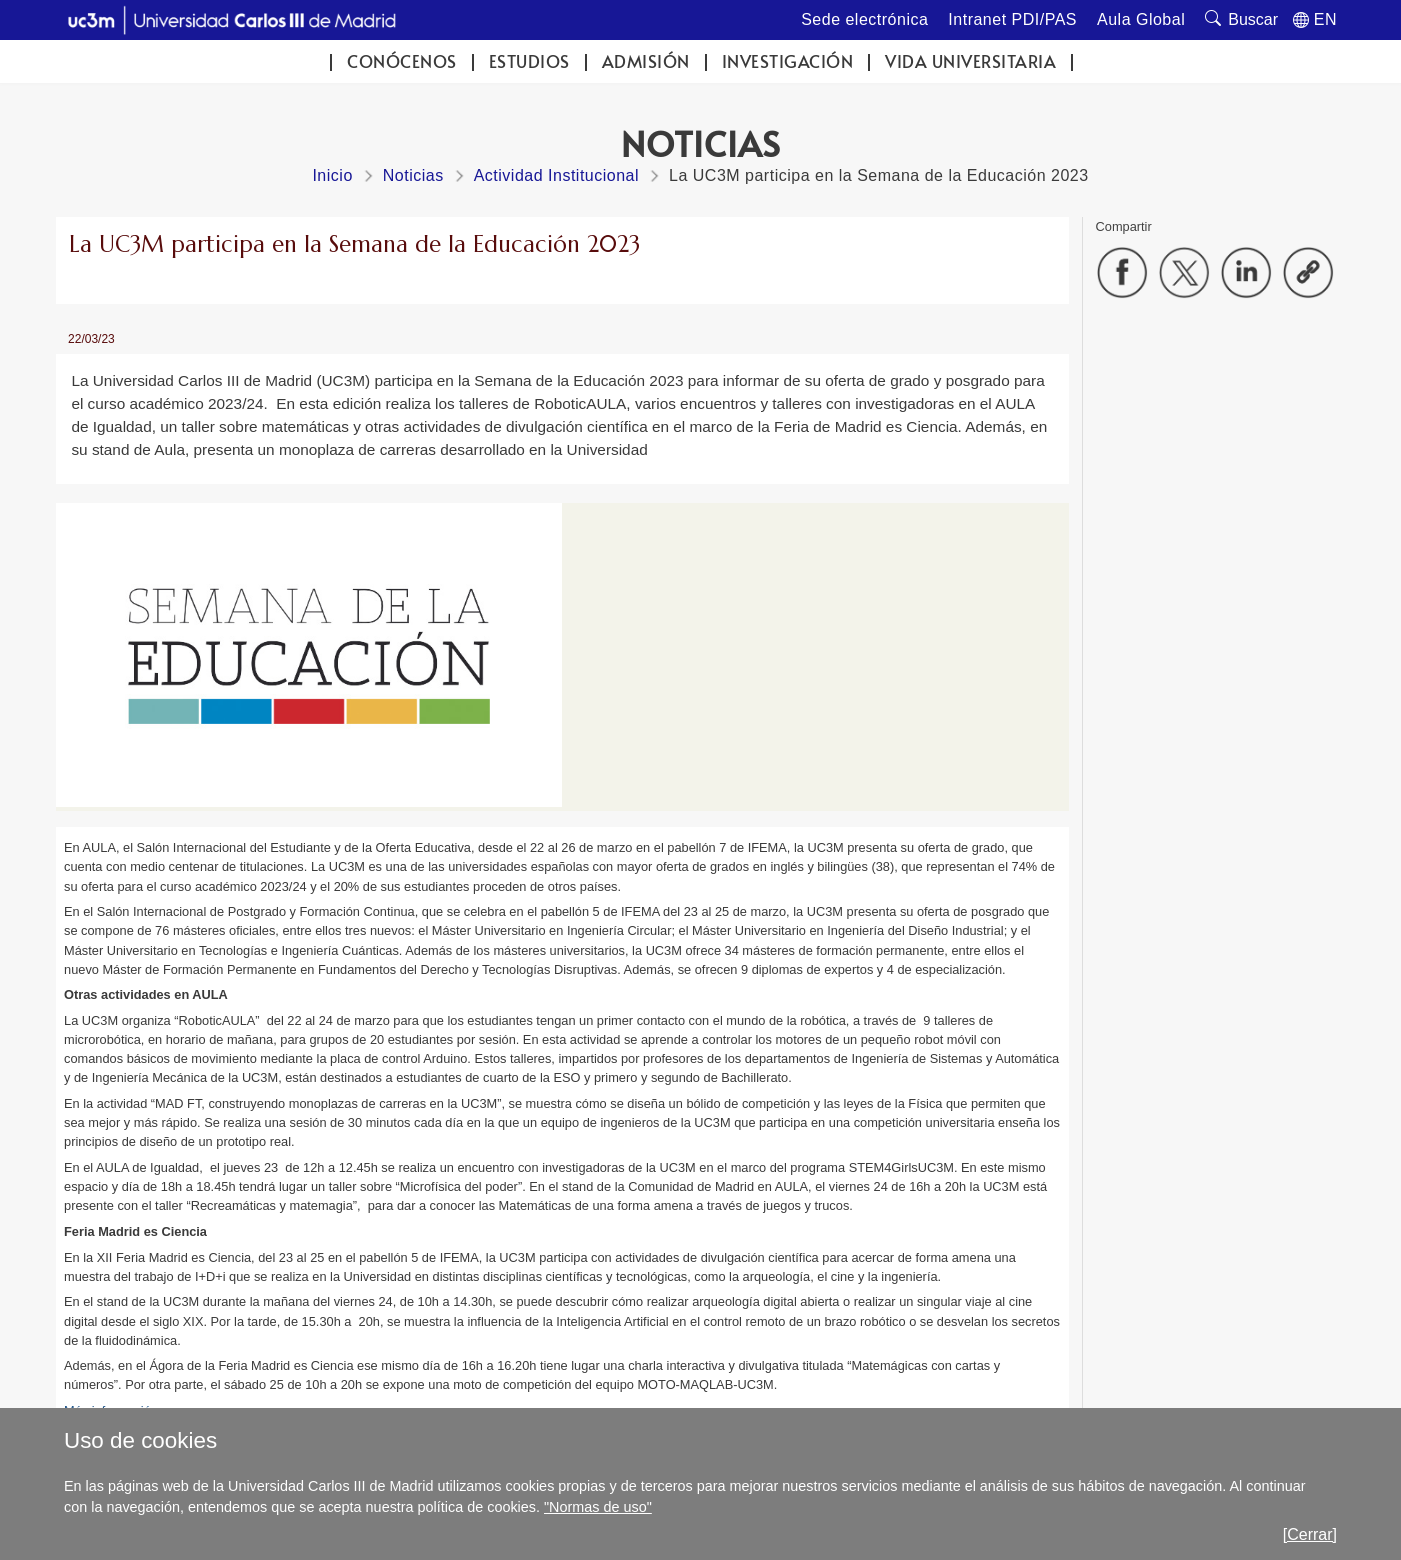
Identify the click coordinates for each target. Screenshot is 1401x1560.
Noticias (413, 175)
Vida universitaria (970, 61)
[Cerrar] (1310, 1534)
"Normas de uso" (598, 1507)
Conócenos (402, 61)
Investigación (788, 61)
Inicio (332, 175)
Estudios (529, 61)
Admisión (646, 61)
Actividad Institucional (556, 175)
